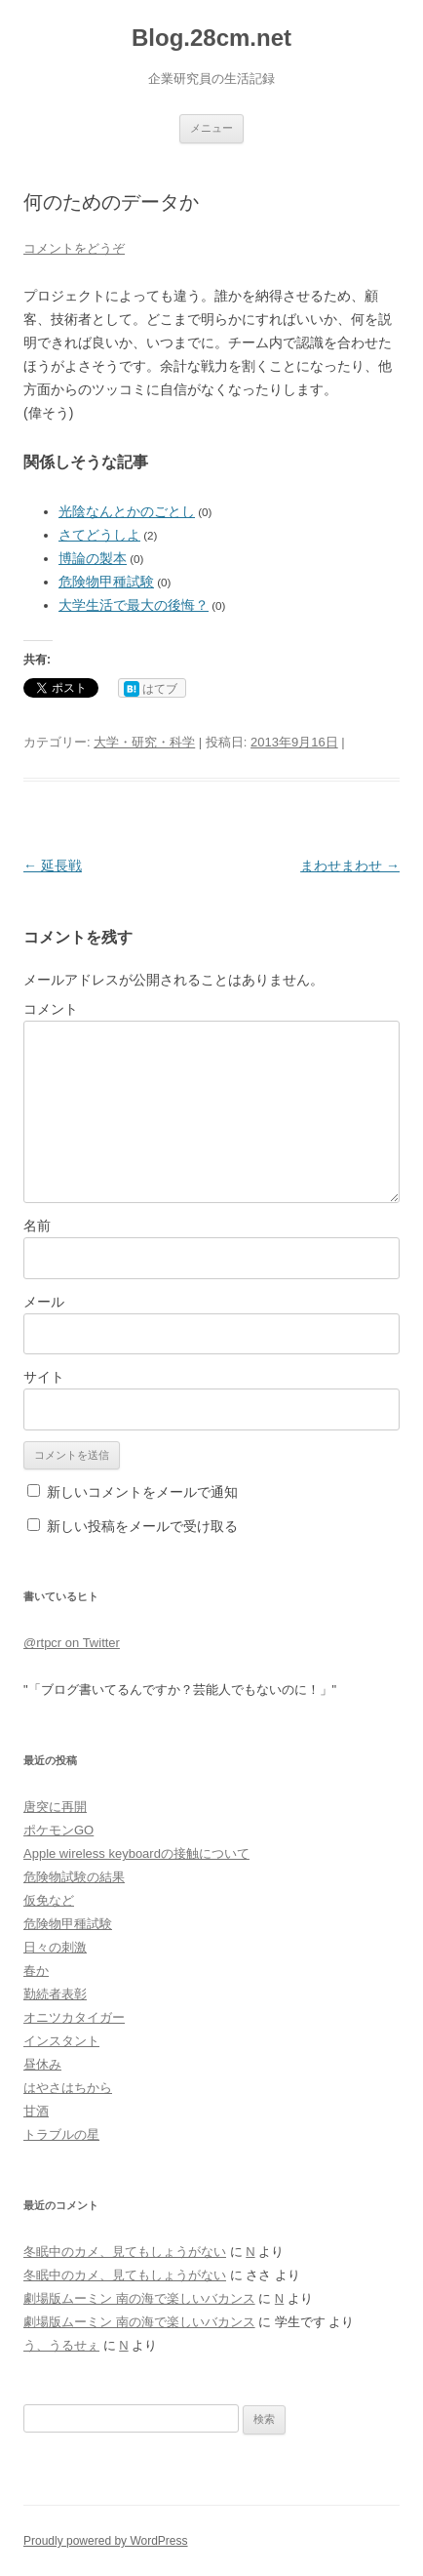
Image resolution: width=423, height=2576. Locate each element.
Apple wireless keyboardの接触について (136, 1853)
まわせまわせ (350, 865)
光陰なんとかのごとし (126, 511)
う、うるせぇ (61, 2345)
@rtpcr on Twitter (71, 1642)
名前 (37, 1225)
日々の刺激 (55, 1947)
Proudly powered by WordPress (105, 2541)
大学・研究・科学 (144, 742)
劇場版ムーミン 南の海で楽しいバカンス (139, 2298)
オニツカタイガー (74, 2017)
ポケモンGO (58, 1830)
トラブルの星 (61, 2134)
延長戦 (52, 865)
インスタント (61, 2040)
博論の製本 (92, 558)
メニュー (211, 128)
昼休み (42, 2064)
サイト (43, 1377)
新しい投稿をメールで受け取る (142, 1526)
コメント (50, 1009)
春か (36, 1970)
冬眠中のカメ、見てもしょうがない (124, 2251)
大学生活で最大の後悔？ (133, 605)
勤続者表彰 (55, 1994)
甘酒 (36, 2111)
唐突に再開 (55, 1806)
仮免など (48, 1900)
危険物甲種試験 (106, 581)
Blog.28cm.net (211, 37)
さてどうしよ (99, 535)
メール (43, 1301)
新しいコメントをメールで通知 (142, 1492)
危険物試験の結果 (74, 1877)
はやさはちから (67, 2087)
